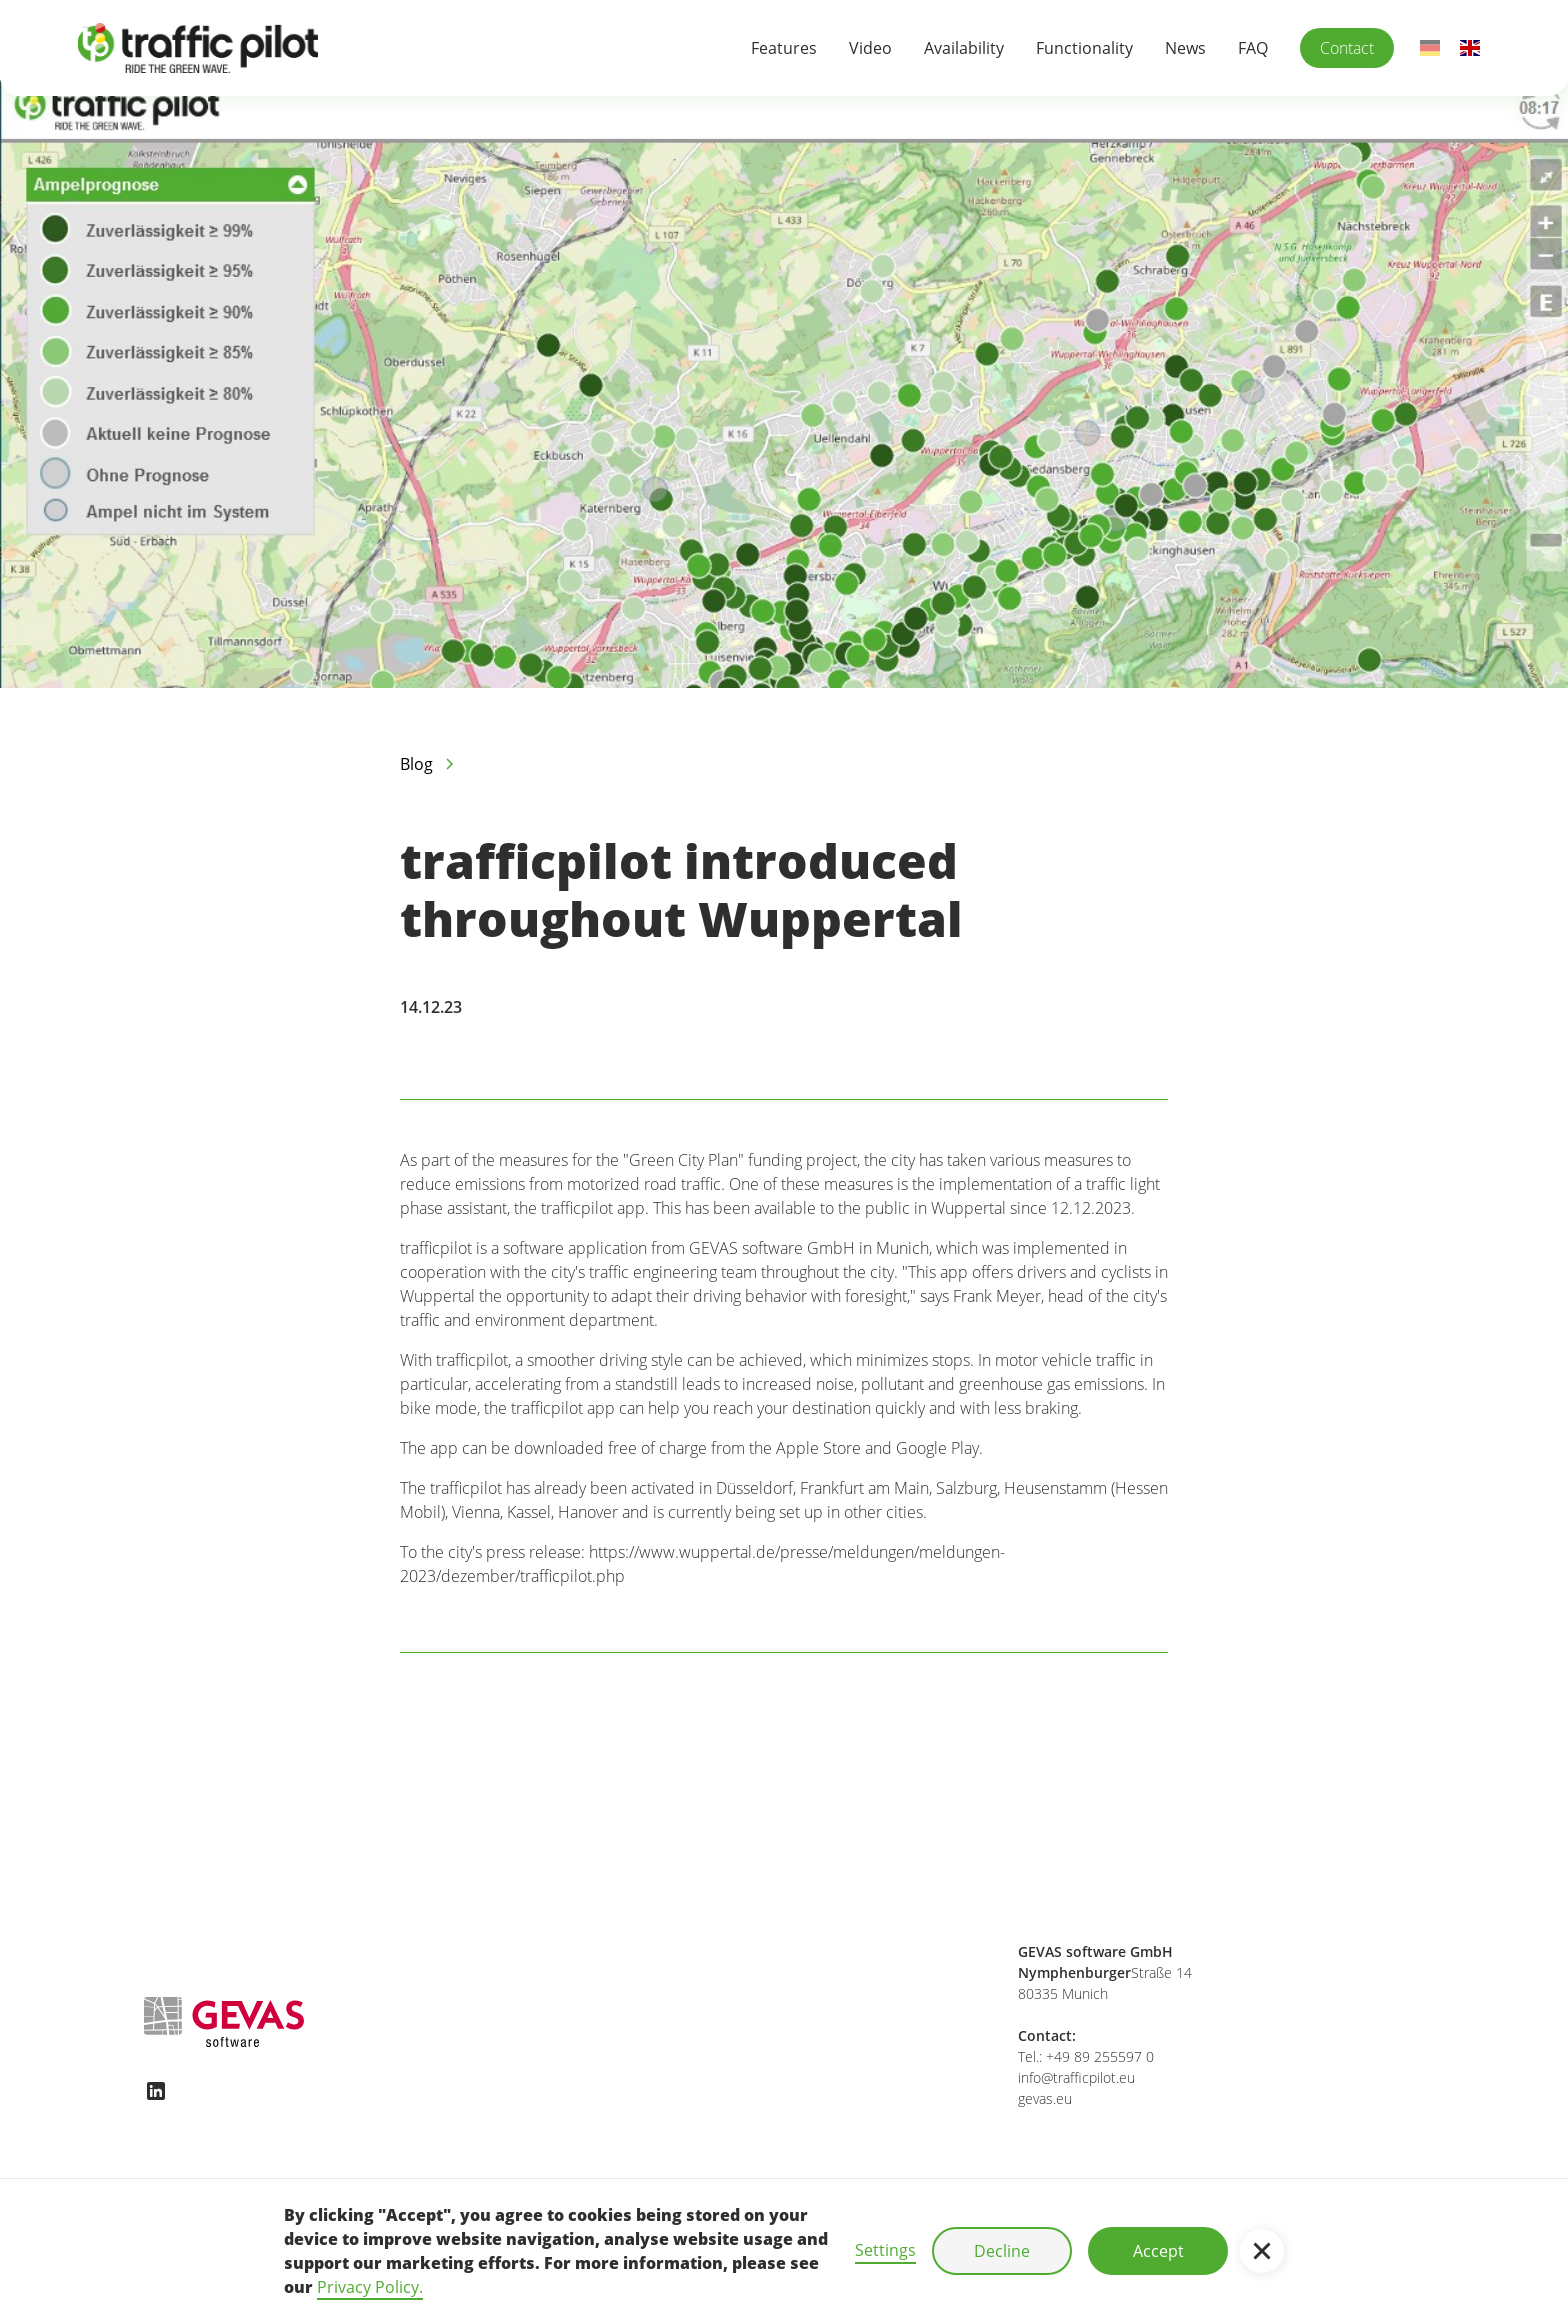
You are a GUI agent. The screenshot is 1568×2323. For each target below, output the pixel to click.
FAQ (1253, 48)
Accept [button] (1158, 2251)
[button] (1262, 2251)
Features (784, 48)
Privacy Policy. (370, 2287)
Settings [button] (885, 2250)
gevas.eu (1045, 2098)
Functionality (1084, 48)
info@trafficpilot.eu (1076, 2077)
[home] (198, 48)
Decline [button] (1002, 2251)
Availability (964, 48)
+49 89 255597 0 (1100, 2056)
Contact (1347, 48)
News (1185, 48)
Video (870, 48)
